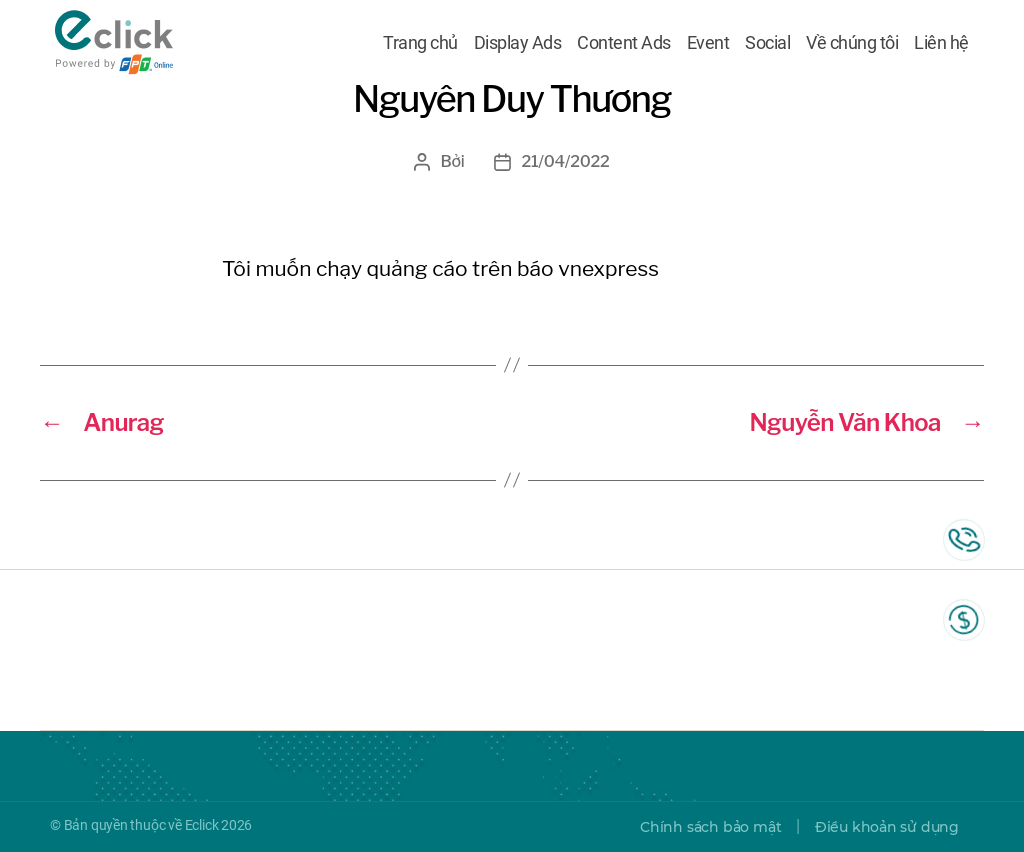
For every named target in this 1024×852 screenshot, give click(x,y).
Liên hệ (941, 43)
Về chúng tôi (852, 43)
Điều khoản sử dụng (887, 827)
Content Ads (624, 43)
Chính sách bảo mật (710, 827)
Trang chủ (420, 43)
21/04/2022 (565, 161)
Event (708, 43)
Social (767, 43)
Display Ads (518, 43)
